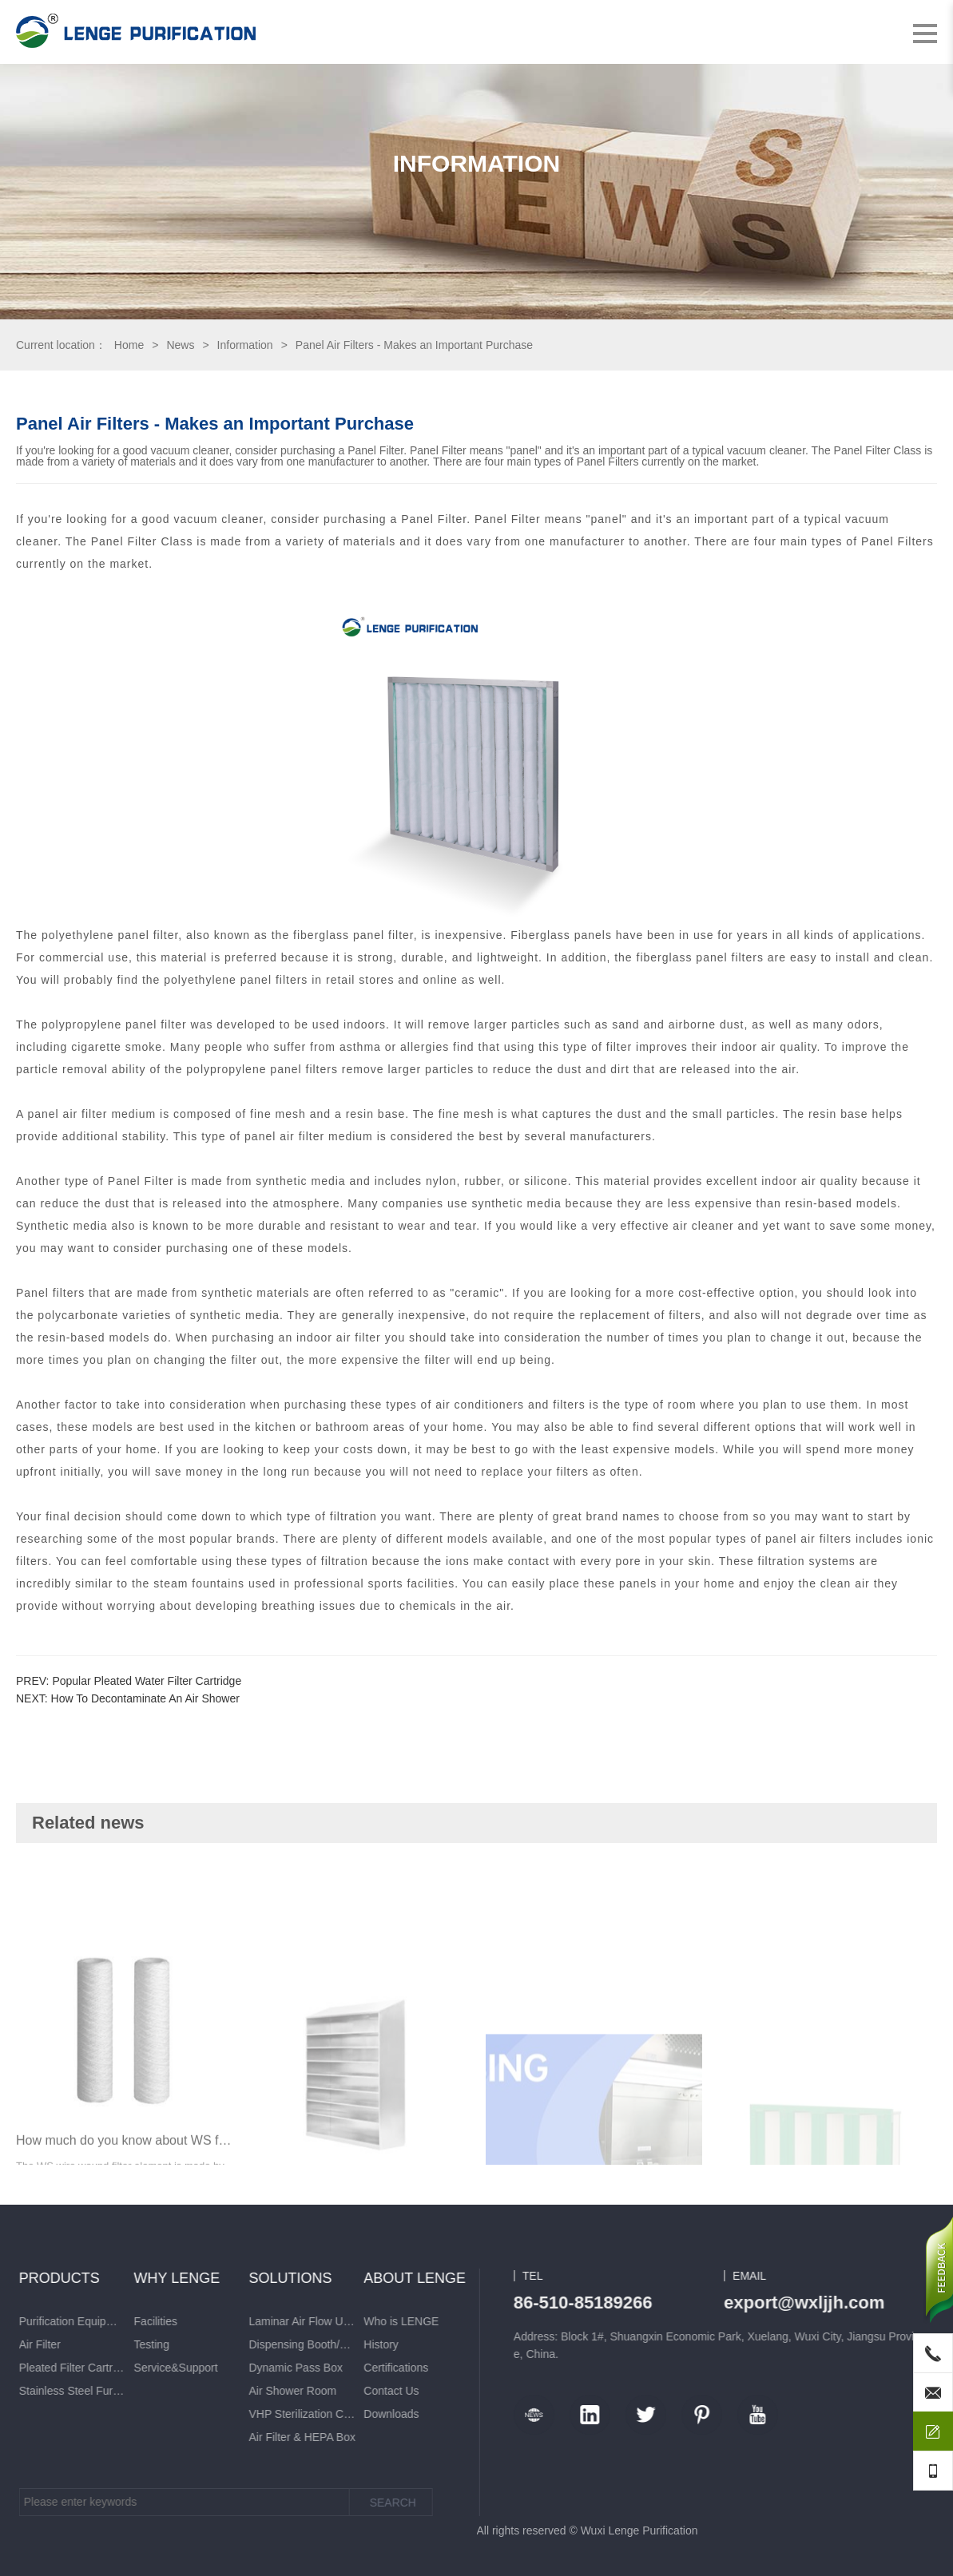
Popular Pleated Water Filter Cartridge (146, 1680)
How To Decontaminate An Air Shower (145, 1698)
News (180, 345)
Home (129, 345)
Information (245, 345)
